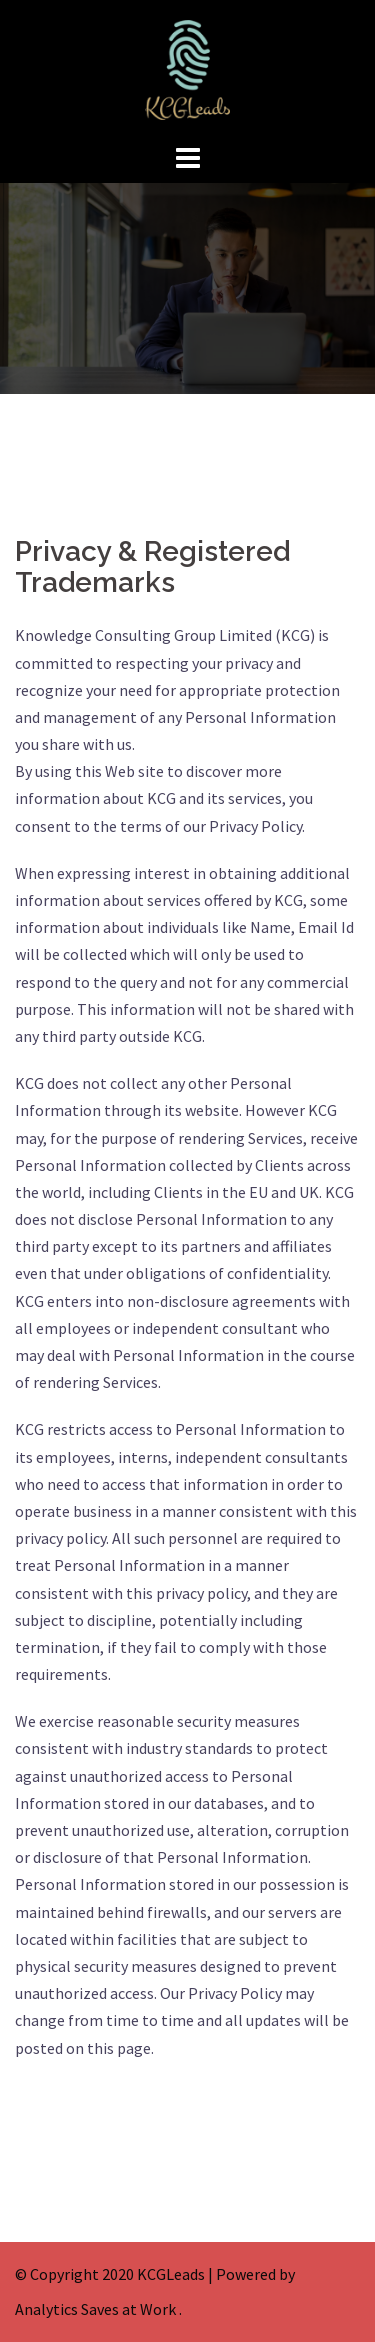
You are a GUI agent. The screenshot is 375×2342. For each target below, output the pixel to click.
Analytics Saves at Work (95, 2309)
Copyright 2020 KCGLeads (117, 2274)
